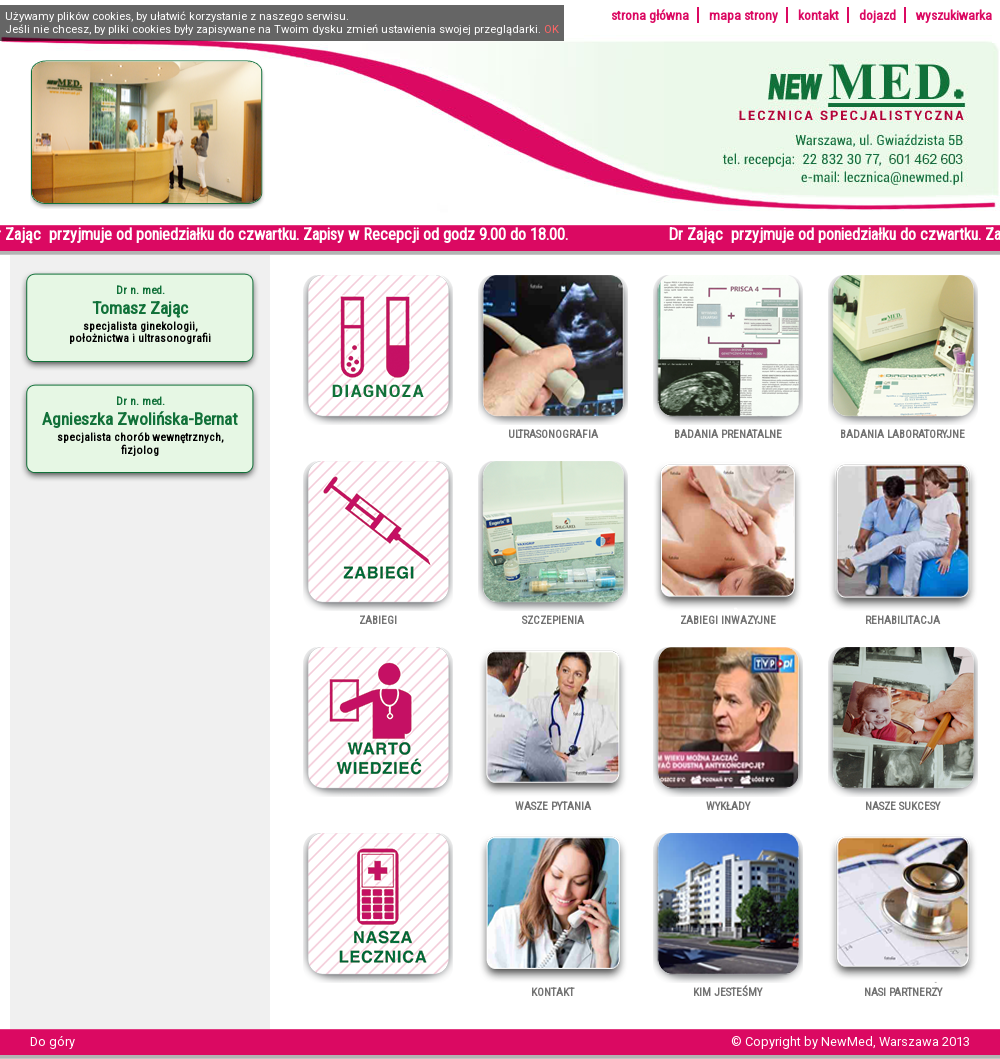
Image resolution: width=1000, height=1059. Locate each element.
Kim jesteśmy (728, 986)
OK (551, 29)
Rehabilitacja (903, 614)
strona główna (650, 15)
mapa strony (743, 15)
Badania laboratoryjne (903, 428)
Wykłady (728, 800)
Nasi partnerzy (903, 986)
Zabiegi (378, 614)
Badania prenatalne (728, 428)
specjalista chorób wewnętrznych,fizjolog (140, 425)
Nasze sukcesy (903, 800)
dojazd (877, 15)
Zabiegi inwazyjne (728, 614)
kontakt (818, 15)
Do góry (52, 1041)
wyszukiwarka (954, 15)
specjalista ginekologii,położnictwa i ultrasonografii (140, 314)
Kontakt (553, 986)
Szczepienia (553, 614)
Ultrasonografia (553, 428)
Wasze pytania (553, 800)
